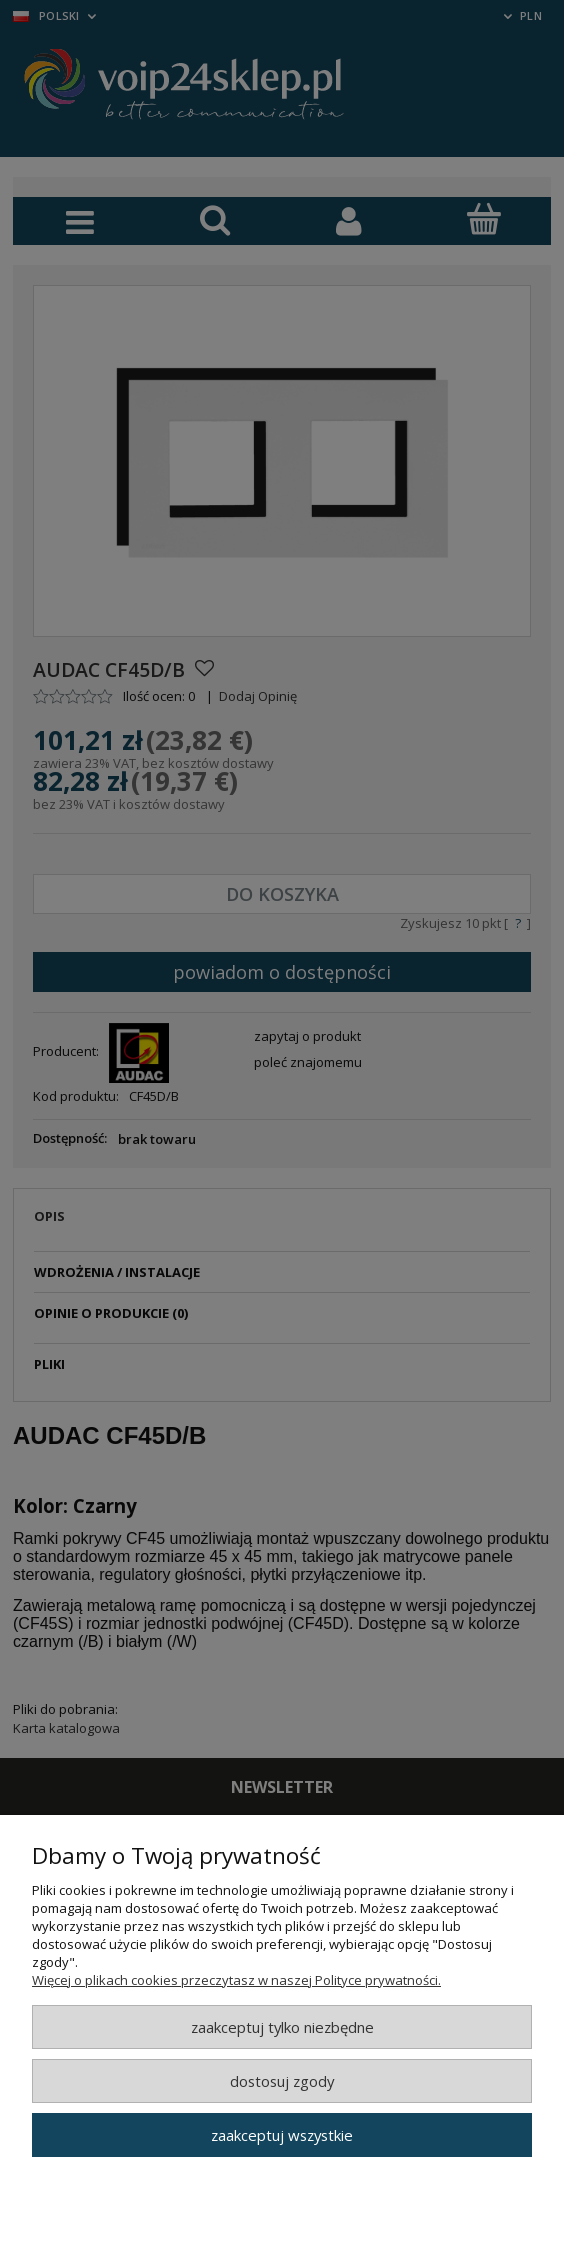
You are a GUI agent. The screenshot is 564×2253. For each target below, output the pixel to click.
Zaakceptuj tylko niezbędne (282, 2027)
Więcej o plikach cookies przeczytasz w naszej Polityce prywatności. (236, 1980)
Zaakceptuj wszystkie (282, 2135)
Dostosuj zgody (282, 2081)
